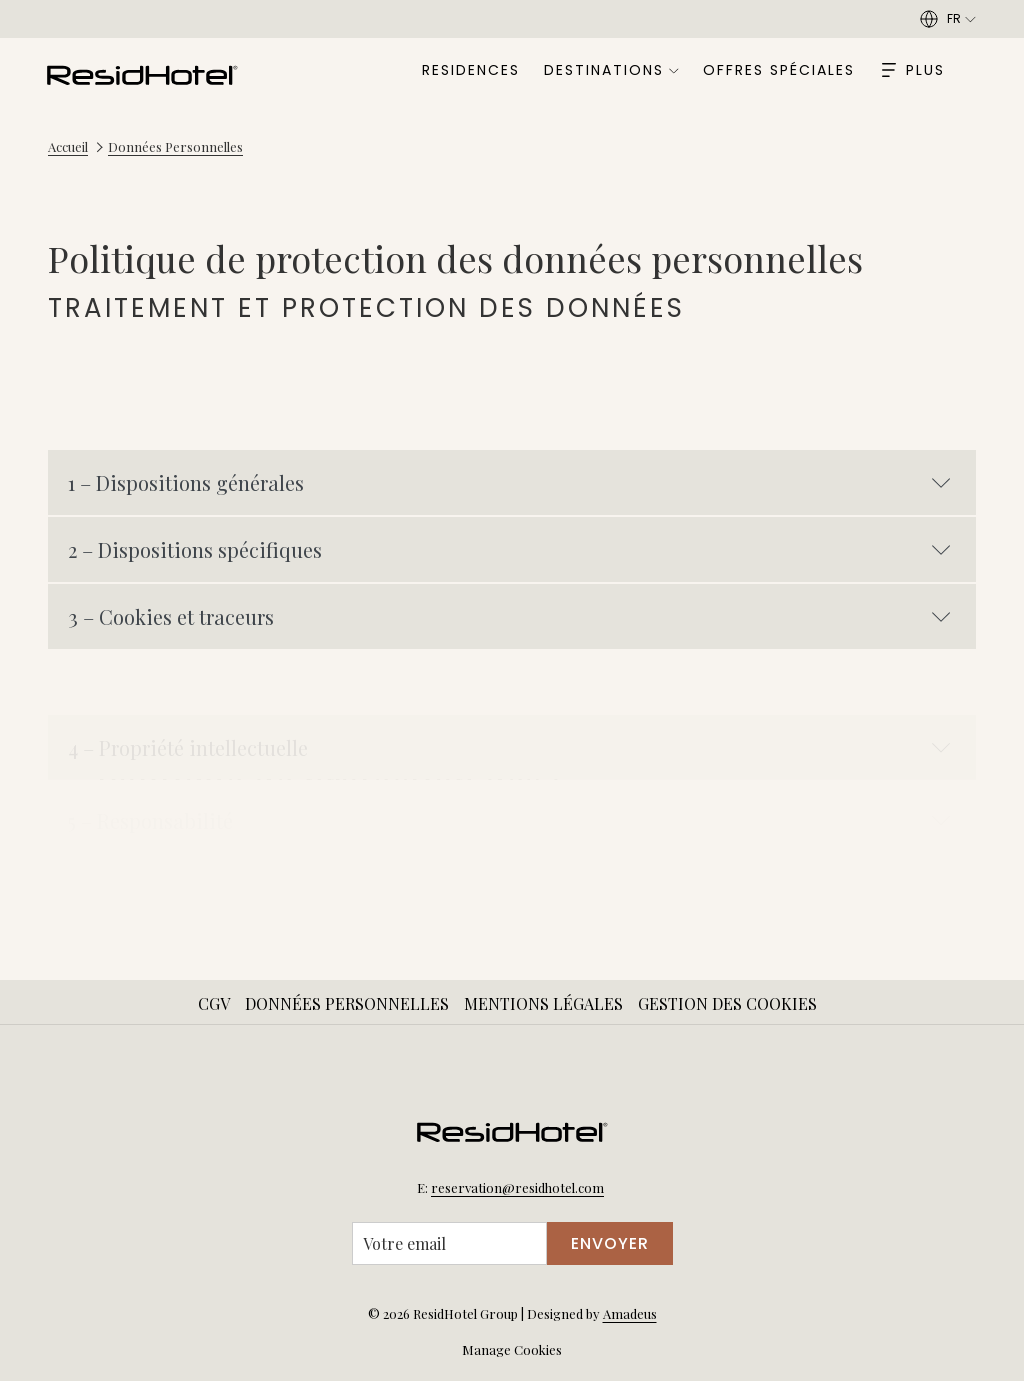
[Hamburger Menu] (913, 70)
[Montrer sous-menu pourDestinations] (674, 70)
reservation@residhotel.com (517, 1187)
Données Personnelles (347, 1003)
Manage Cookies (512, 1349)
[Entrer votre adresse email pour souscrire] (449, 1243)
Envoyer (610, 1243)
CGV (214, 1003)
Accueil (68, 146)
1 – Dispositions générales (509, 482)
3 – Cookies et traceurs (509, 616)
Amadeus (630, 1313)
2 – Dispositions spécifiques (509, 549)
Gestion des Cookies (727, 1003)
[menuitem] (471, 70)
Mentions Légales (543, 1003)
